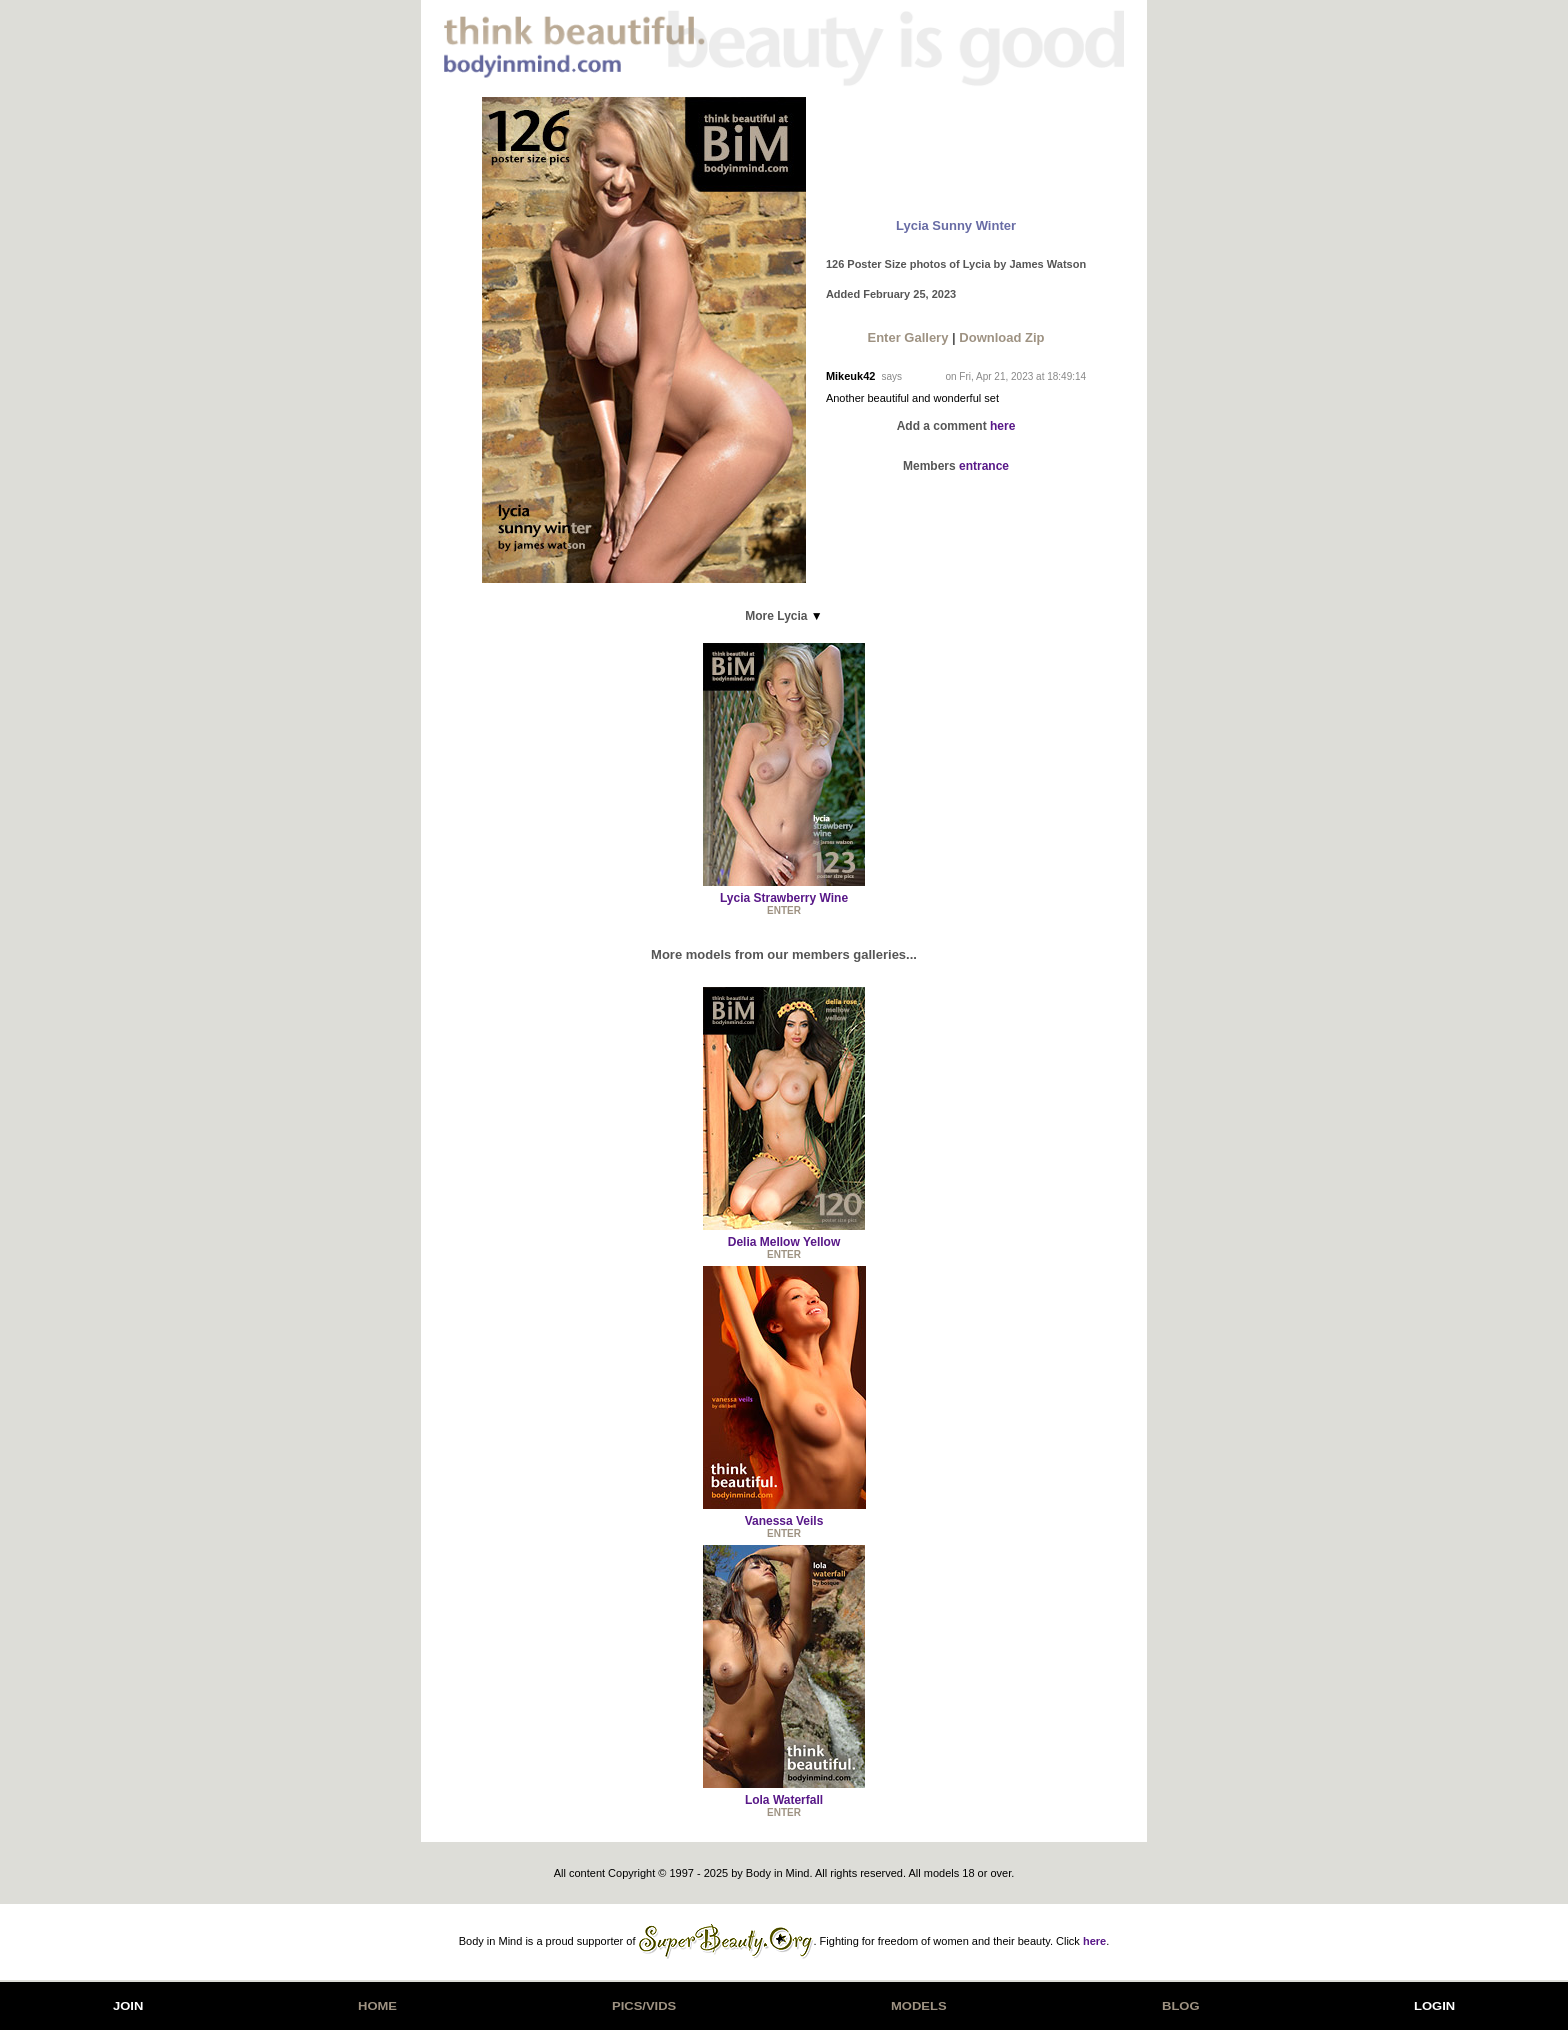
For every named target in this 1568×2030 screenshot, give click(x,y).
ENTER (784, 910)
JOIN (128, 2006)
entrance (984, 466)
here (1002, 426)
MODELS (919, 2006)
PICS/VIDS (644, 2006)
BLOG (1181, 2006)
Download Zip (1001, 337)
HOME (377, 2006)
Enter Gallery (907, 337)
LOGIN (1434, 2006)
